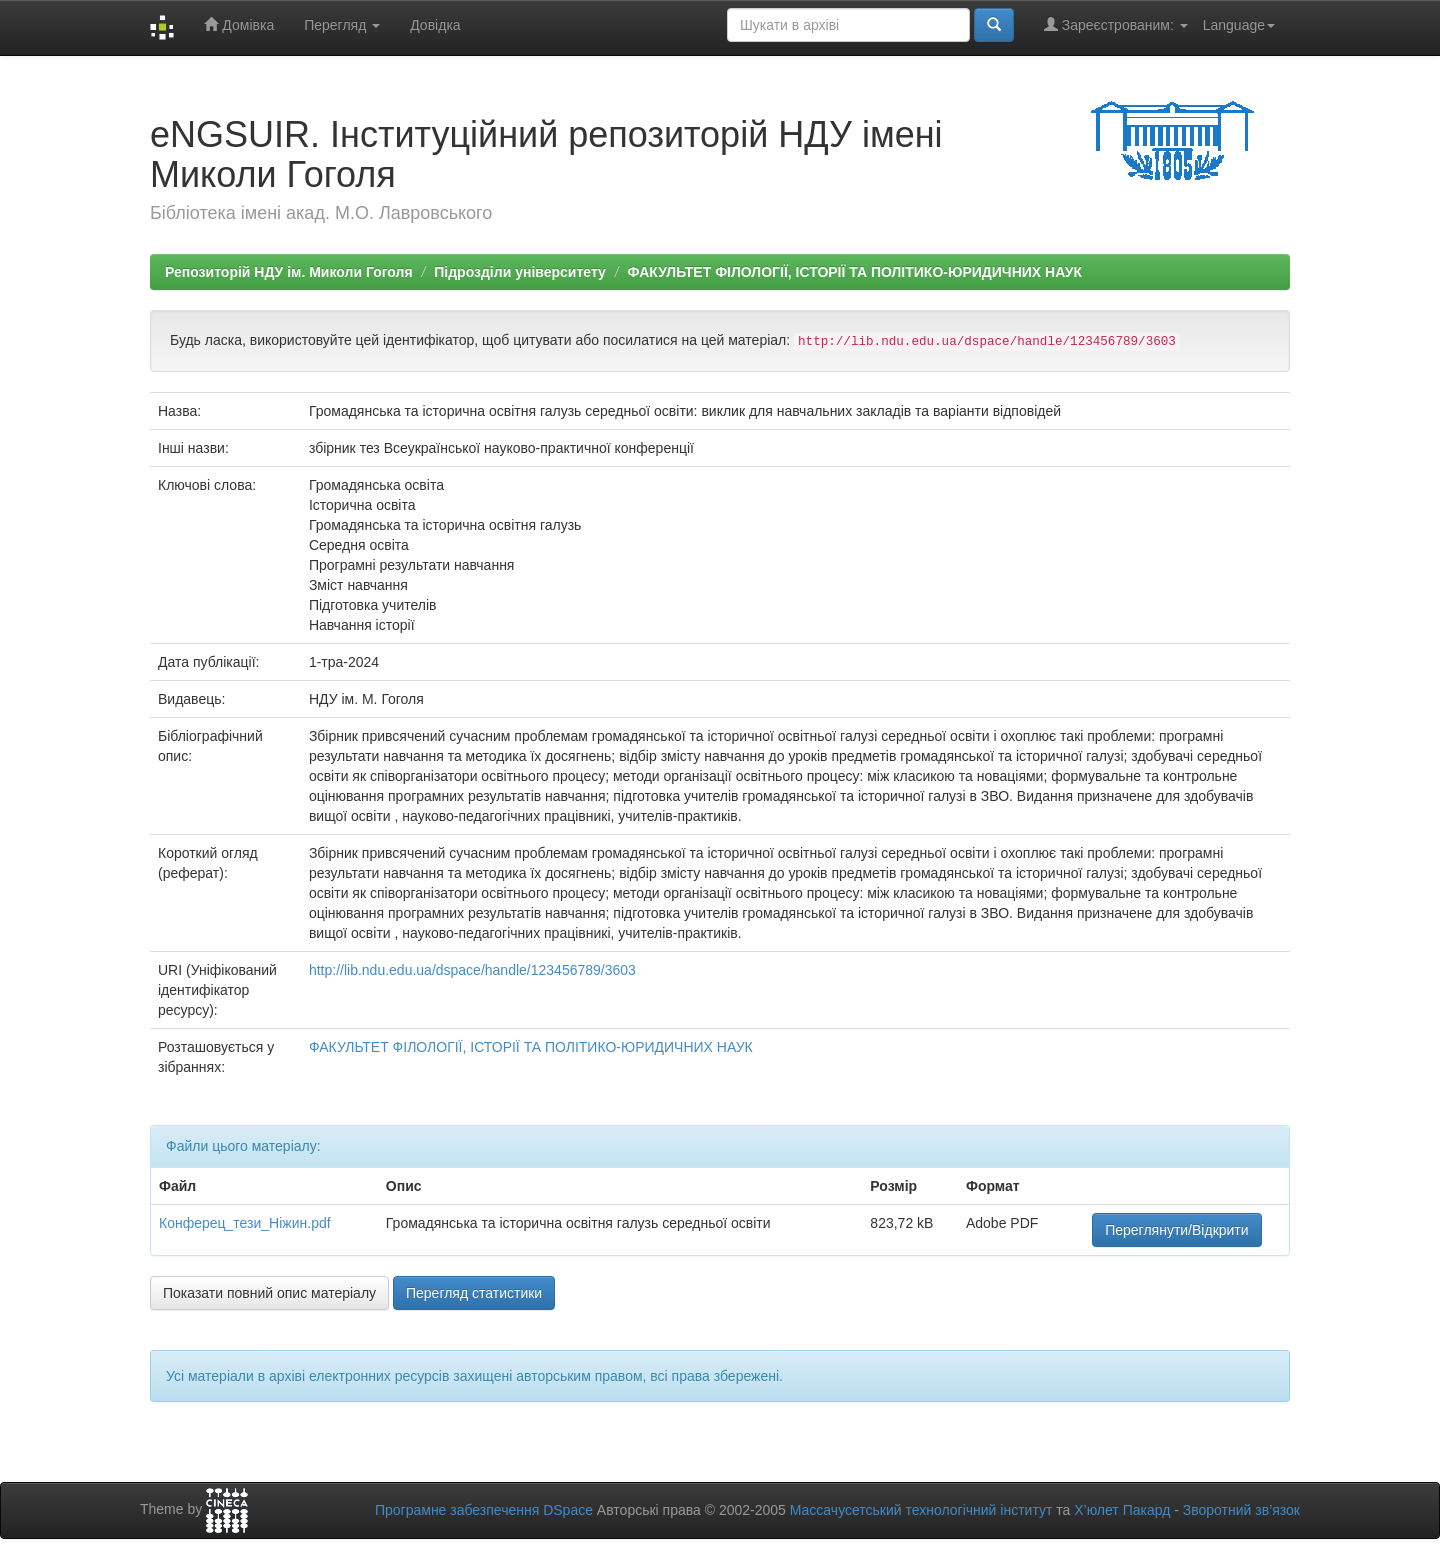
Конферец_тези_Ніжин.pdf (245, 1223)
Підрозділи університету (520, 272)
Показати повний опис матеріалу (269, 1293)
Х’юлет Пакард (1122, 1510)
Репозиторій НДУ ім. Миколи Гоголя (289, 272)
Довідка (435, 25)
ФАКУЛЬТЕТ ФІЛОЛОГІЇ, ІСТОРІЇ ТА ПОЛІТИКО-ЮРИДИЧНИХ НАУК (855, 272)
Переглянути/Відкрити (1176, 1230)
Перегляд (342, 25)
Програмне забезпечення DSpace (484, 1510)
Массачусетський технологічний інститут (921, 1510)
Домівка (239, 24)
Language (1239, 25)
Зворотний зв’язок (1241, 1510)
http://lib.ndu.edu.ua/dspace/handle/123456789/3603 (472, 970)
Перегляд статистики (474, 1293)
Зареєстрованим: (1116, 24)
